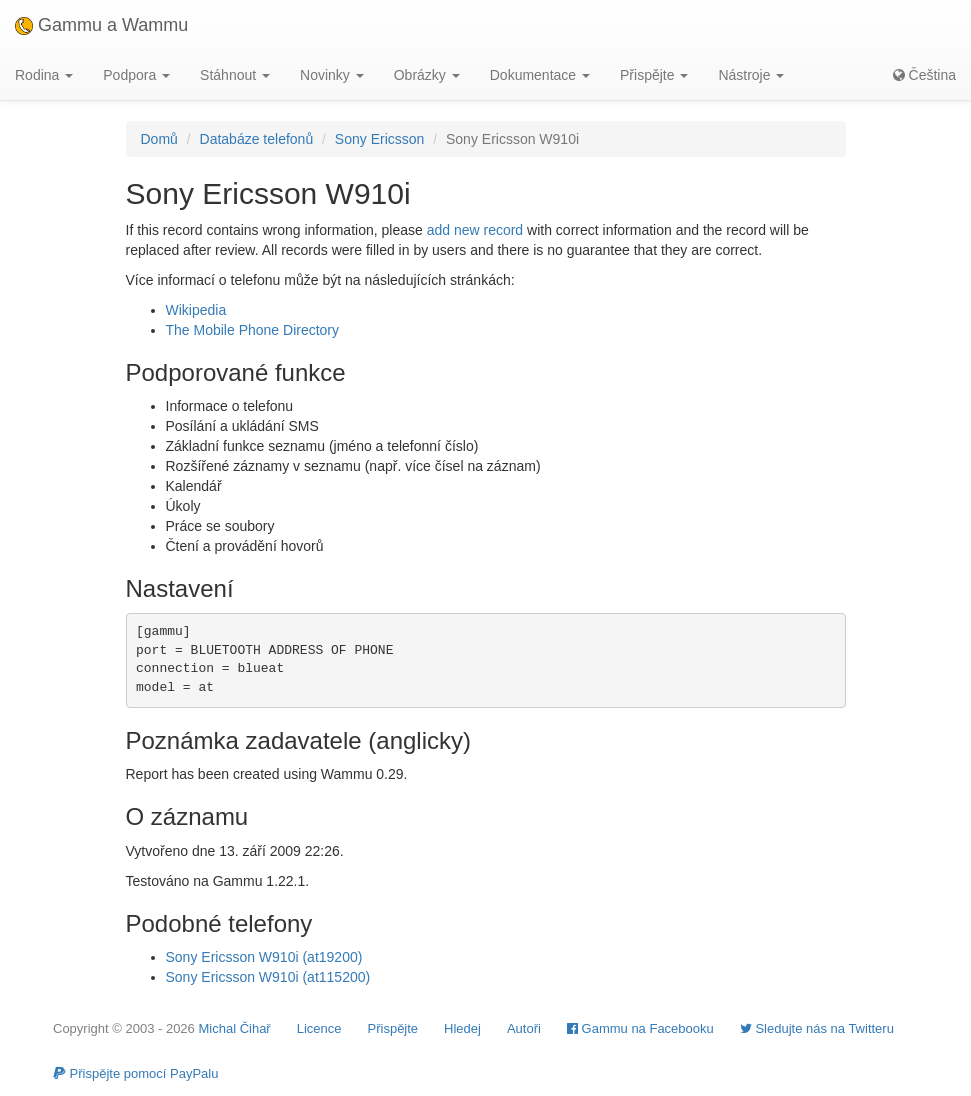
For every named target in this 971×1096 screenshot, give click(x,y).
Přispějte (393, 1028)
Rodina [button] (44, 75)
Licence (319, 1028)
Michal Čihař (234, 1028)
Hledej (462, 1028)
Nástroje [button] (751, 75)
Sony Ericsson (379, 139)
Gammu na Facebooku (640, 1028)
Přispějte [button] (654, 75)
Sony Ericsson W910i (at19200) (264, 957)
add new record (475, 230)
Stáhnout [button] (235, 75)
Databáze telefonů (257, 139)
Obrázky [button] (427, 75)
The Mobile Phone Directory (253, 330)
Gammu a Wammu (101, 25)
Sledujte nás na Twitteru (817, 1028)
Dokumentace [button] (540, 75)
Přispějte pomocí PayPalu (135, 1073)
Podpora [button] (136, 75)
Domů (159, 139)
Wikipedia (196, 310)
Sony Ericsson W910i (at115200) (268, 977)
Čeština (924, 75)
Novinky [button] (332, 75)
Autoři (524, 1028)
